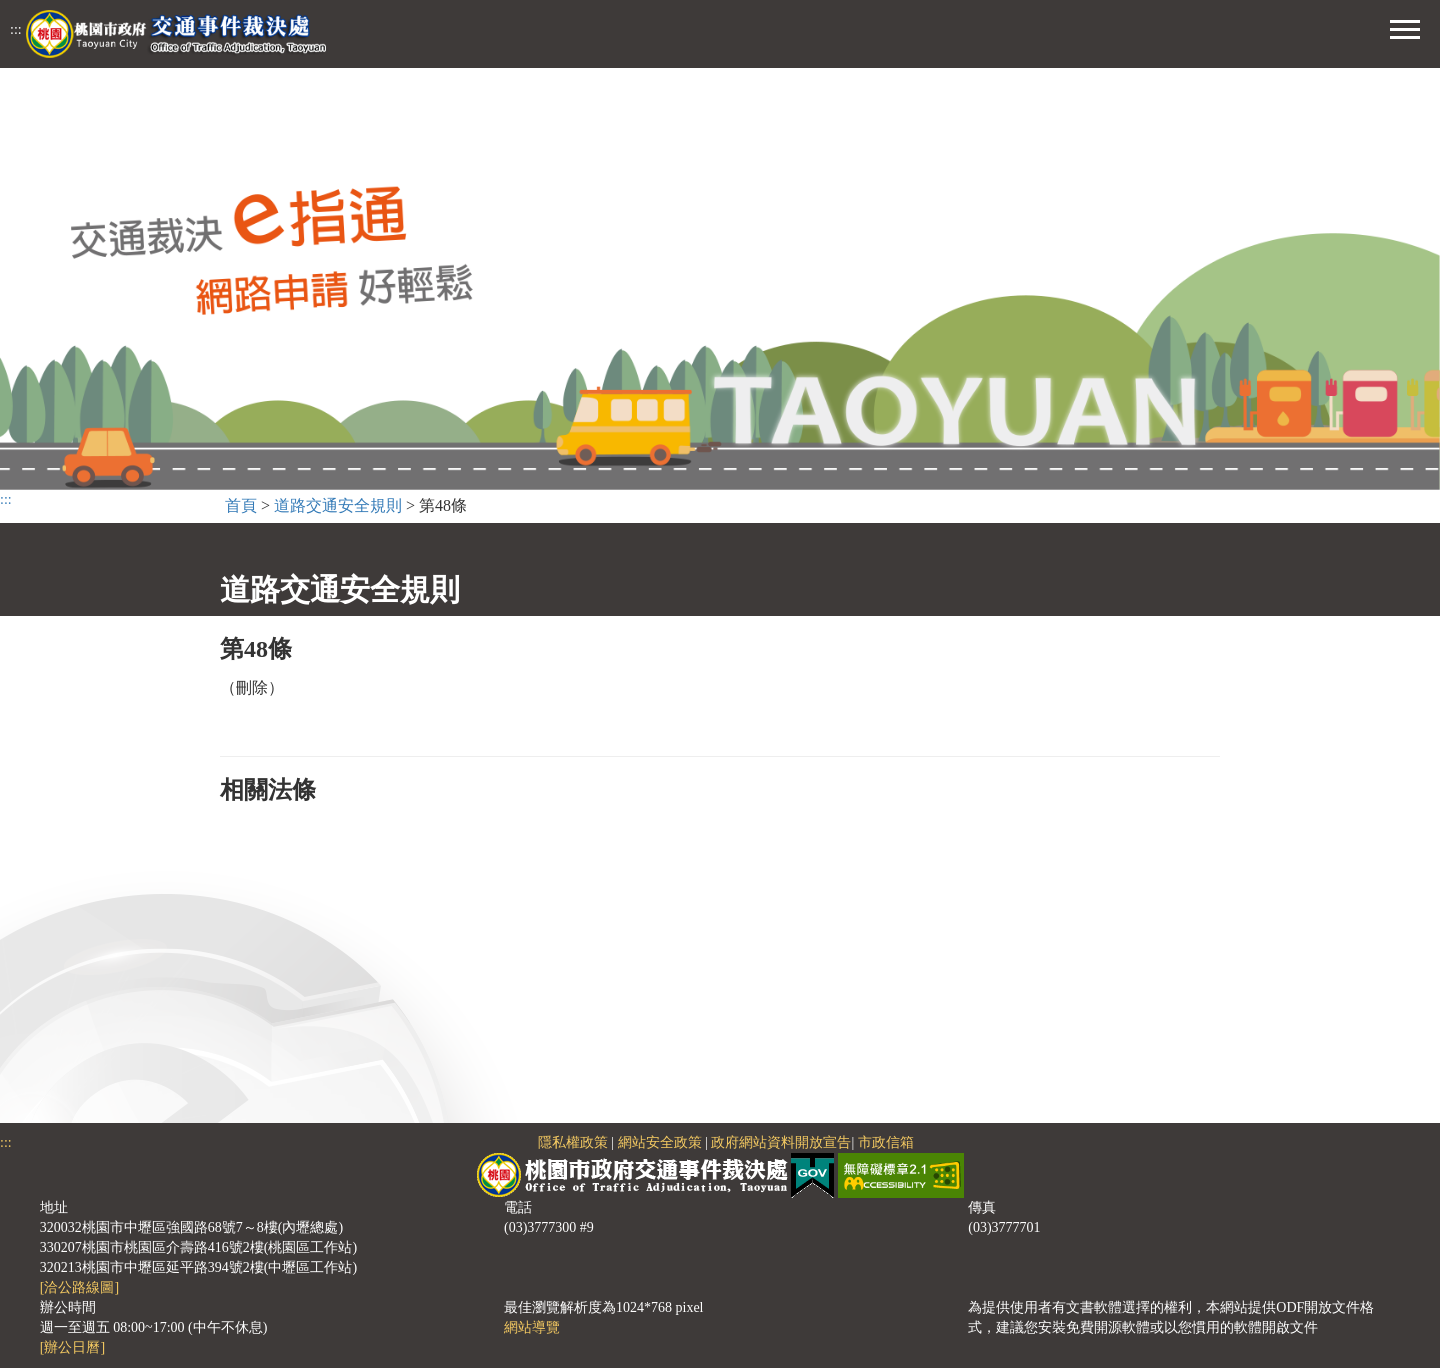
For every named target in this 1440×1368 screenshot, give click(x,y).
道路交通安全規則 (338, 505)
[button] (1405, 27)
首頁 (241, 505)
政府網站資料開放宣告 (781, 1142)
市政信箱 (886, 1142)
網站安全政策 (660, 1142)
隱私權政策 (573, 1142)
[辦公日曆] (72, 1347)
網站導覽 (532, 1327)
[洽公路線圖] (79, 1287)
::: (16, 29)
